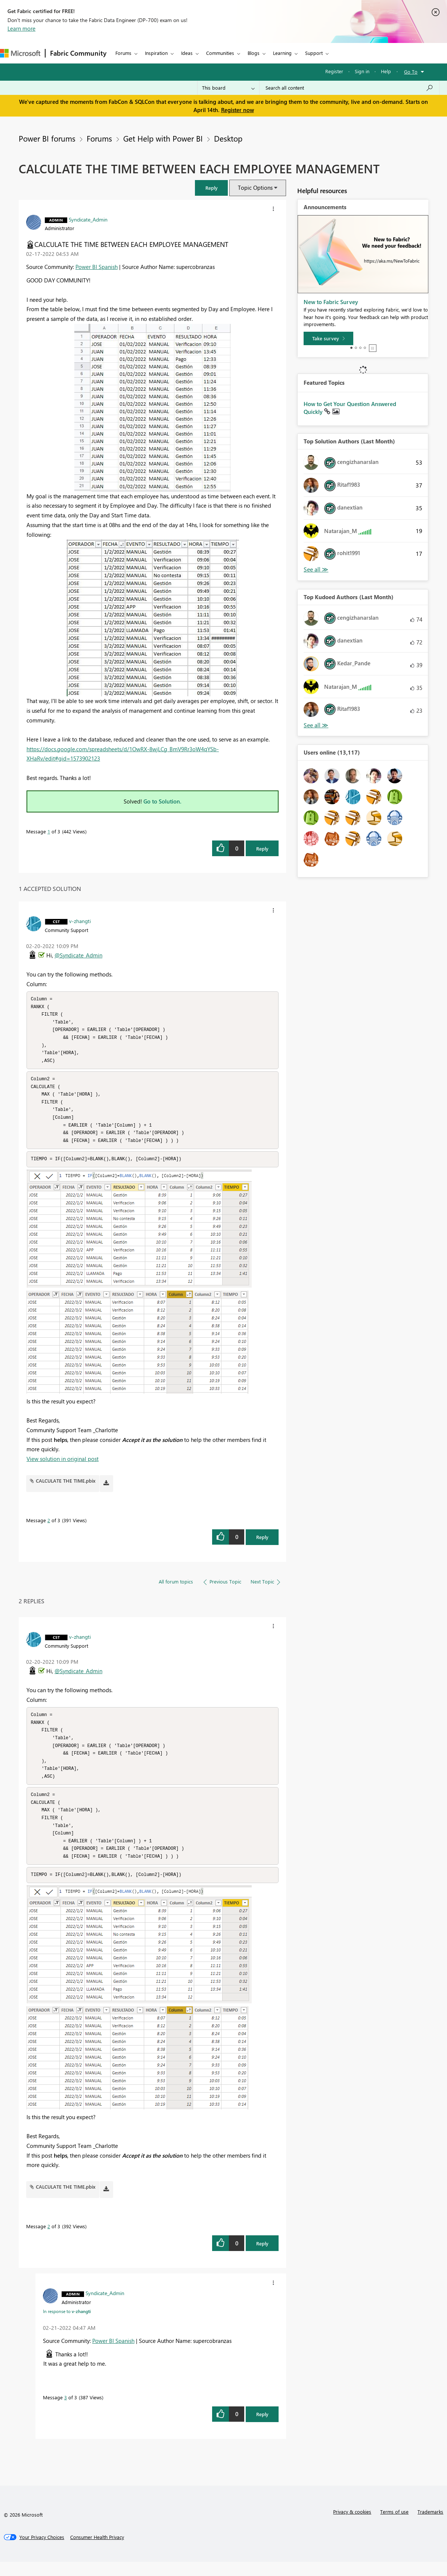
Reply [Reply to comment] (262, 1544)
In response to (67, 2325)
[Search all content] (349, 88)
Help (386, 71)
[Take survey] (328, 338)
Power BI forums (47, 138)
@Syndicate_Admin (78, 955)
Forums (123, 53)
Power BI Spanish (96, 266)
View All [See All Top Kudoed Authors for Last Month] (316, 725)
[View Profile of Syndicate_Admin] (88, 219)
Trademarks (430, 2526)
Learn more (21, 28)
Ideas (187, 53)
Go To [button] (410, 71)
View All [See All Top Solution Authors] (316, 569)
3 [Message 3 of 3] (65, 2411)
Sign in (362, 71)
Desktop (228, 138)
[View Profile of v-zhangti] (80, 921)
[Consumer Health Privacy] (97, 2551)
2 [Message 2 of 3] (48, 1527)
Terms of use (394, 2526)
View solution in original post (63, 1466)
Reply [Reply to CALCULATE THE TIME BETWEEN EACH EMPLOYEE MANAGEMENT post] (262, 848)
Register (334, 71)
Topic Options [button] (255, 187)
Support (314, 53)
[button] (211, 187)
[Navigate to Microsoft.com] (20, 53)
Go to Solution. (162, 801)
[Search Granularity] (228, 88)
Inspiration (156, 53)
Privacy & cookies (352, 2526)
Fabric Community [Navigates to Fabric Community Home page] (78, 53)
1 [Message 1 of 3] (48, 831)
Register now (237, 110)
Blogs (254, 53)
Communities (220, 53)
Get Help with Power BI (163, 138)
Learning (282, 53)
